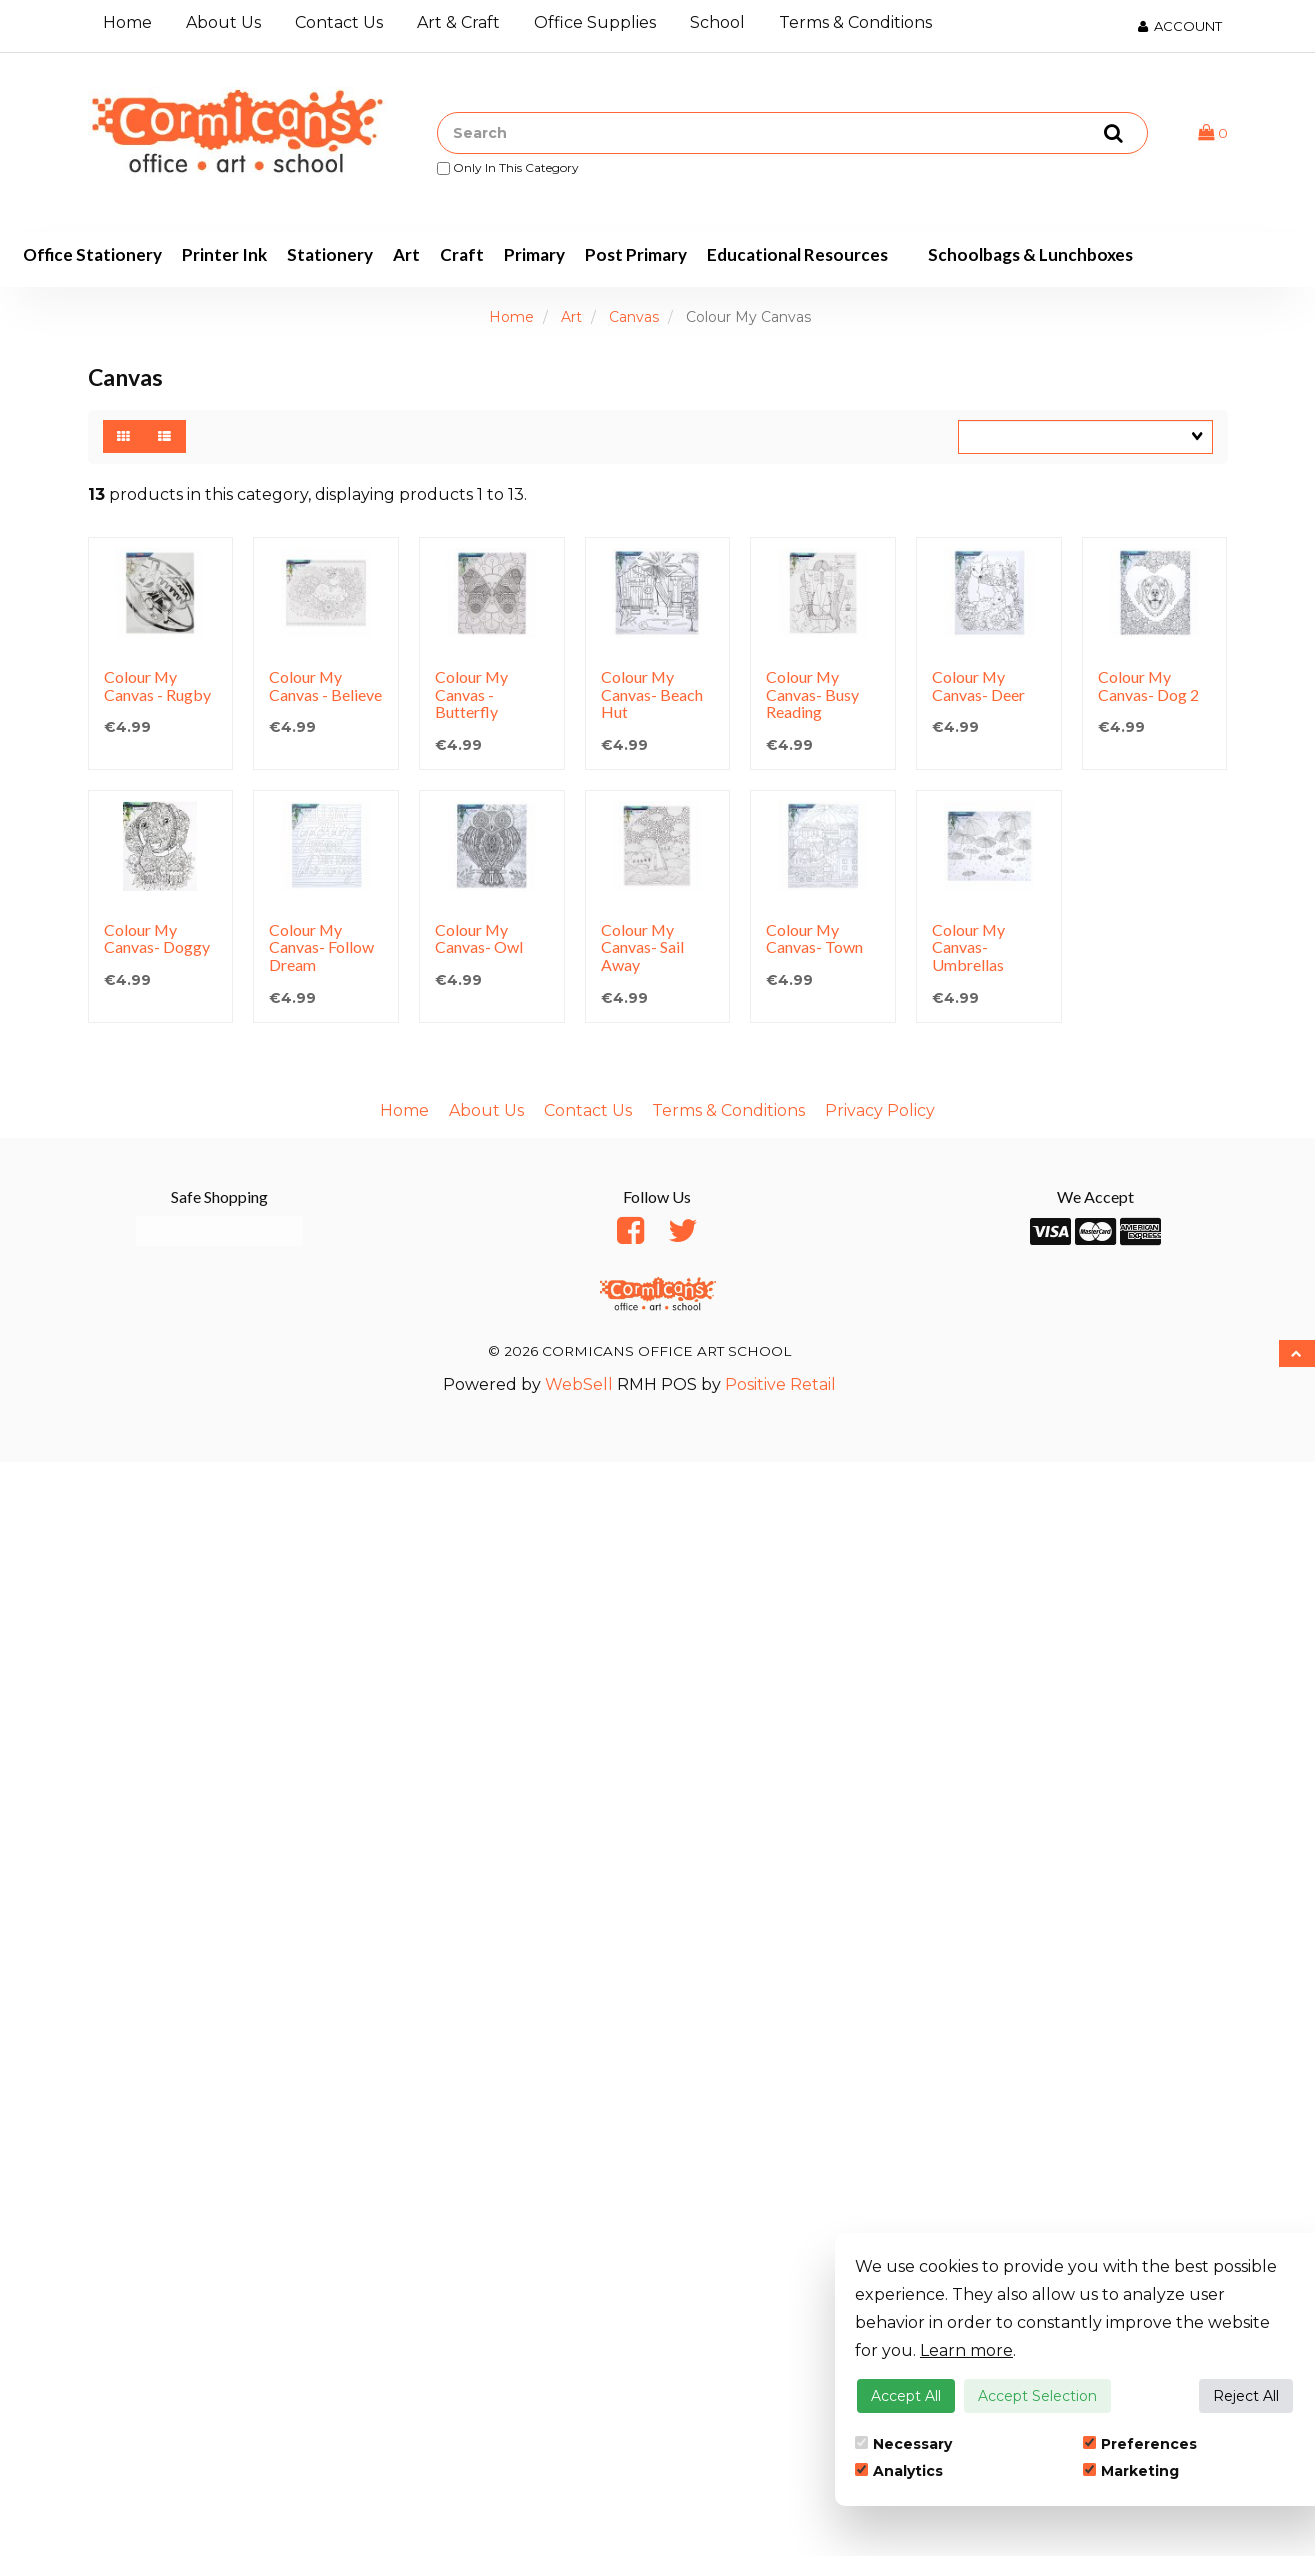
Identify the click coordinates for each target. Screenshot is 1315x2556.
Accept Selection (1037, 2396)
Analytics (899, 2471)
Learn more (966, 2350)
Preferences (1140, 2444)
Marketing (1131, 2471)
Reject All (1246, 2396)
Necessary (903, 2444)
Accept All (906, 2396)
